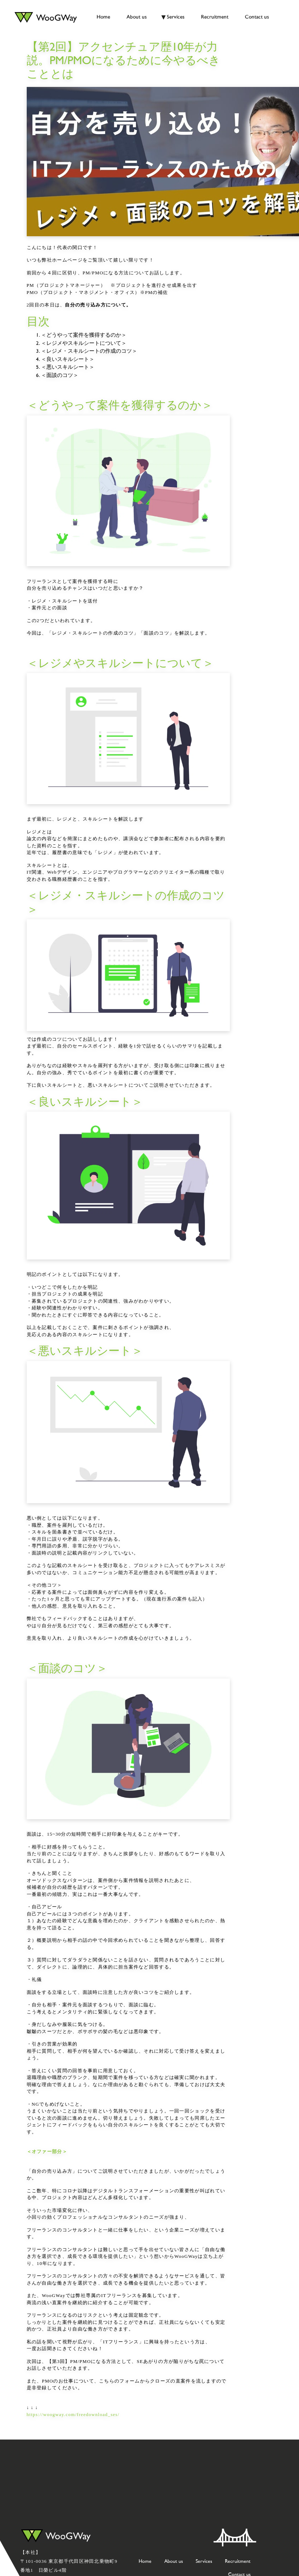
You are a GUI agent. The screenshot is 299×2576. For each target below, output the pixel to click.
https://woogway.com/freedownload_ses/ (73, 2415)
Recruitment (214, 17)
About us (137, 17)
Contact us (257, 17)
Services (176, 17)
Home (103, 17)
